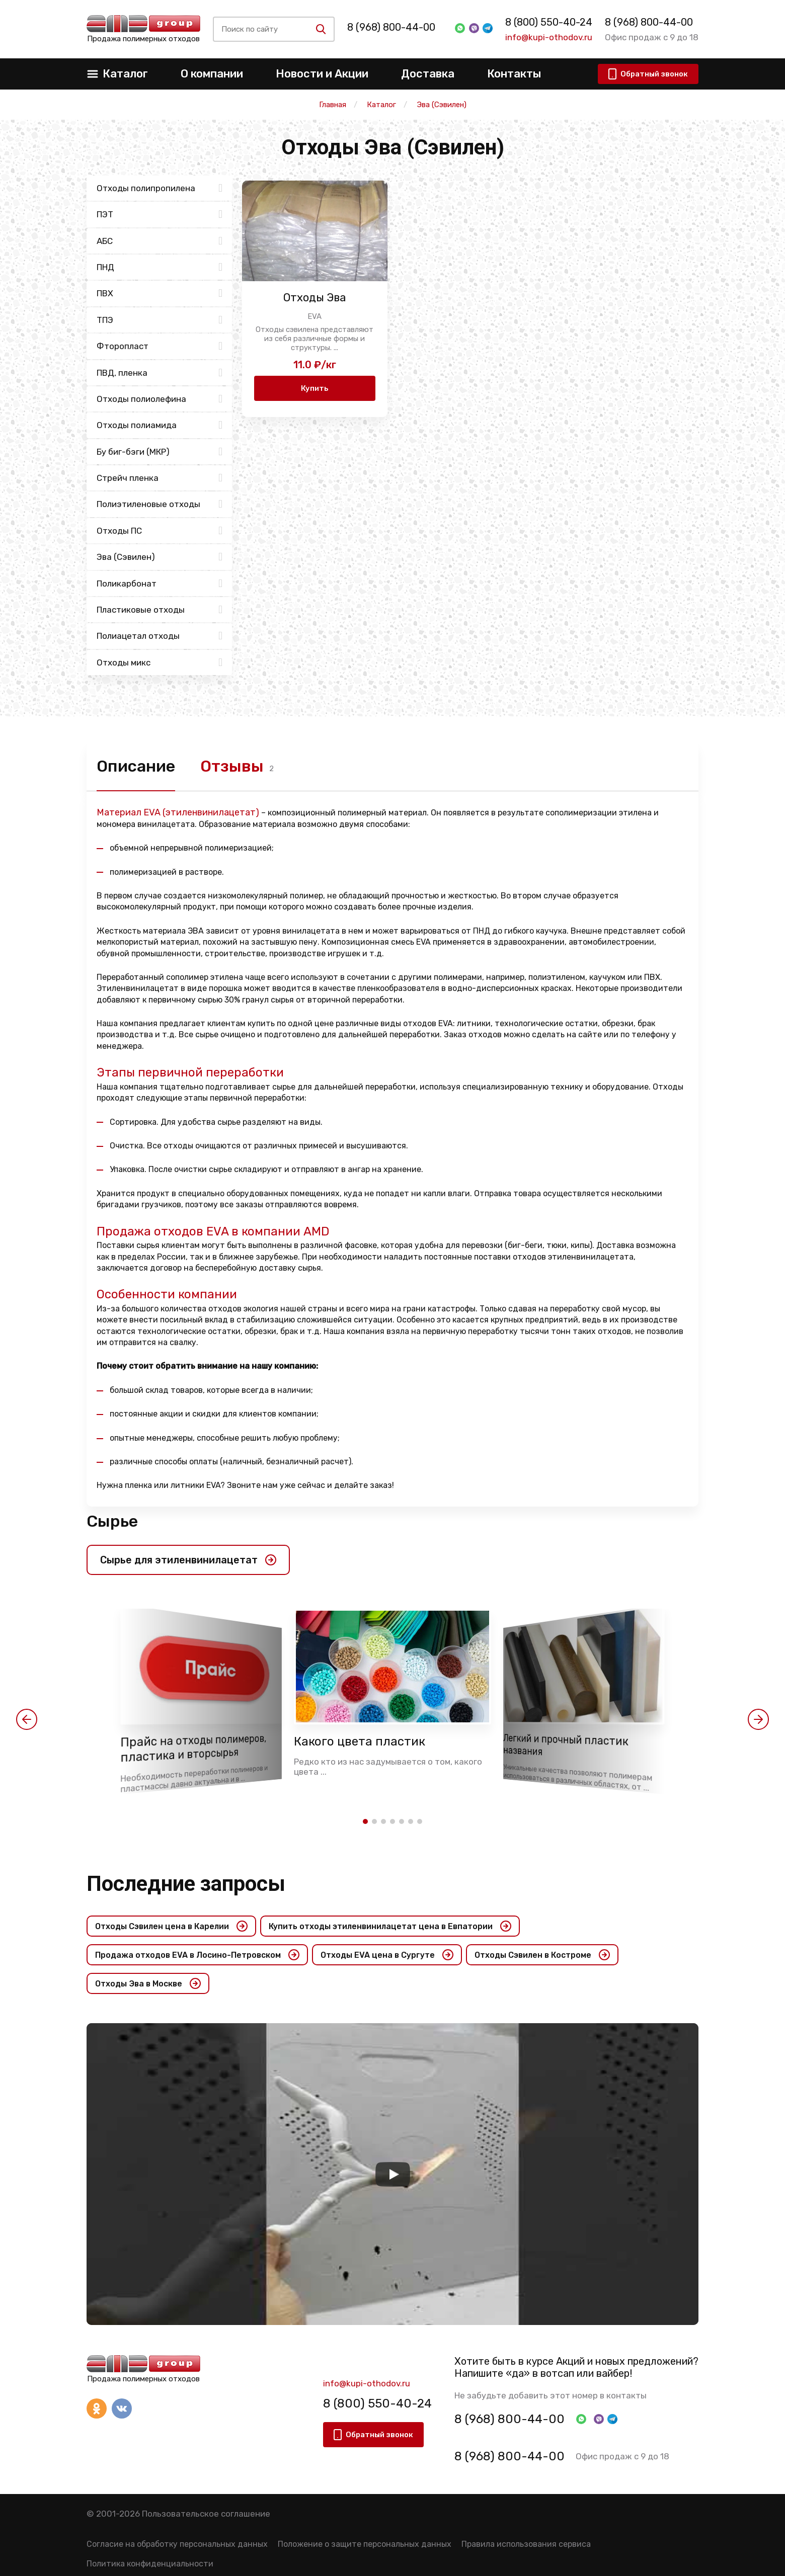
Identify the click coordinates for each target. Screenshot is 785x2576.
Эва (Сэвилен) (126, 557)
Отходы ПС (119, 531)
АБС (105, 241)
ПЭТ (105, 214)
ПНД (105, 267)
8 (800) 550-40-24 (545, 22)
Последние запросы (186, 1883)
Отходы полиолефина (141, 399)
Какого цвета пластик (359, 1741)
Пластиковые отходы (141, 610)
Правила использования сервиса (526, 2544)
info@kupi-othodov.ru (545, 37)
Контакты (514, 73)
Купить (315, 388)
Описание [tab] (136, 766)
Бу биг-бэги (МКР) (133, 452)
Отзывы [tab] (232, 766)
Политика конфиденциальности (150, 2563)
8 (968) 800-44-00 (397, 27)
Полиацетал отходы (138, 636)
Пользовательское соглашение (206, 2514)
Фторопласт (122, 346)
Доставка (427, 73)
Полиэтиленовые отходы (148, 504)
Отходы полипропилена (146, 188)
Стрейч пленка (128, 478)
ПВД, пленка (122, 373)
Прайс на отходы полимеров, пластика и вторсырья (193, 1748)
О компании (212, 73)
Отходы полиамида (137, 425)
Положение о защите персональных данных (364, 2544)
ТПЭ (105, 320)
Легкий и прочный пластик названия (566, 1745)
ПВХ (105, 293)
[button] (26, 1719)
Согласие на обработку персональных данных (177, 2544)
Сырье (112, 1521)
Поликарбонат (126, 583)
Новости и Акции (322, 73)
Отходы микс (123, 662)
